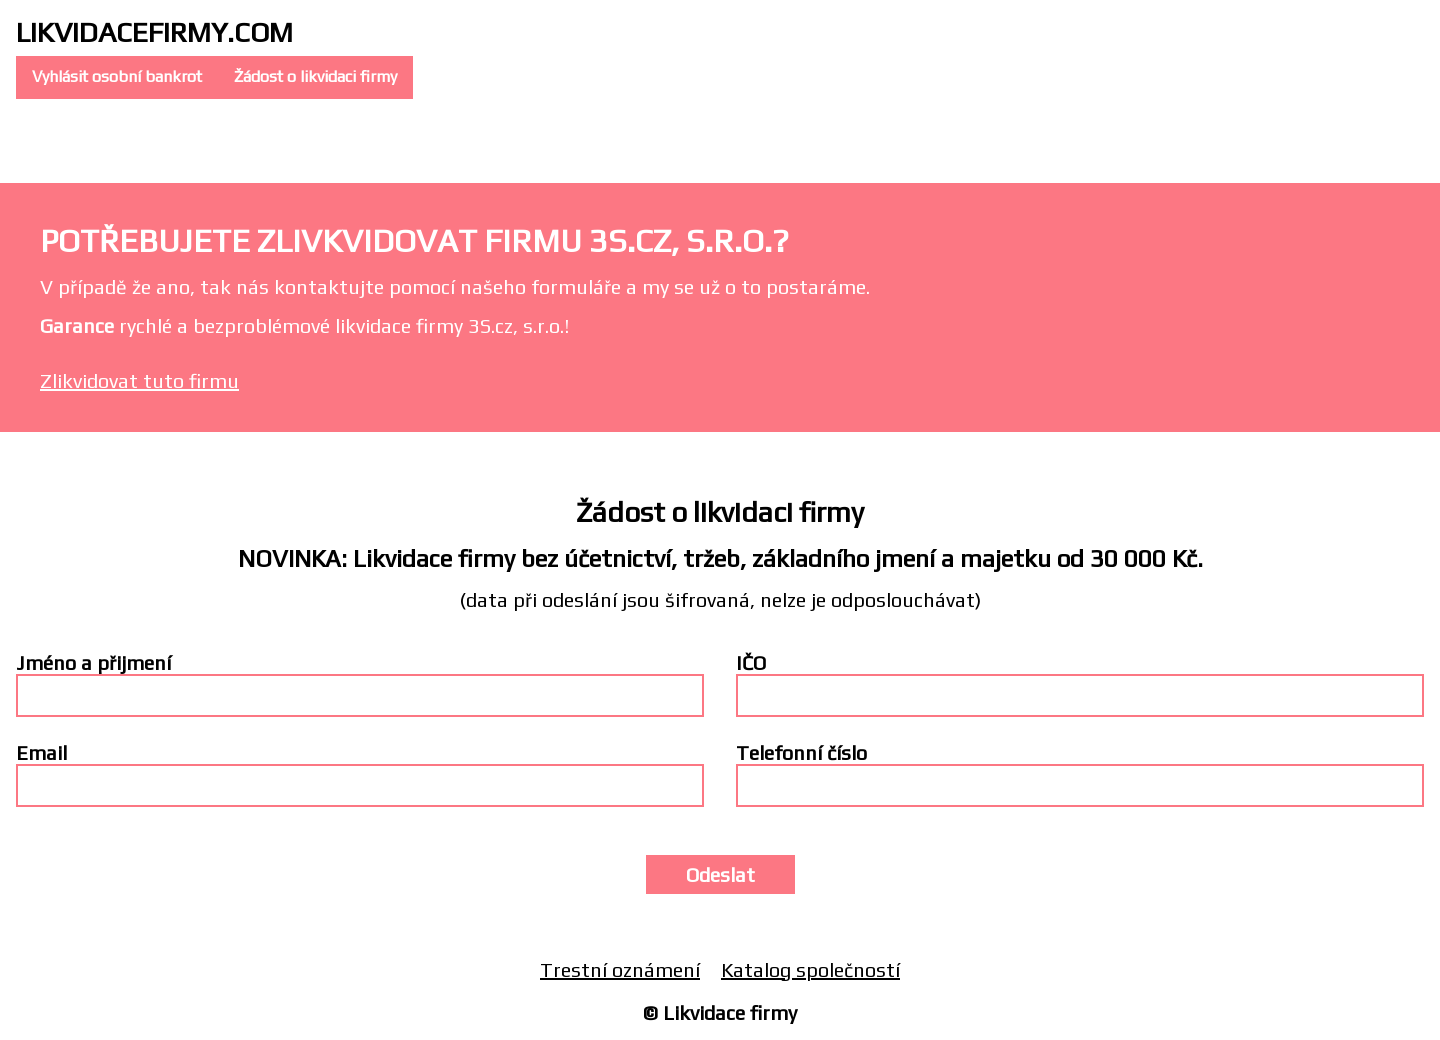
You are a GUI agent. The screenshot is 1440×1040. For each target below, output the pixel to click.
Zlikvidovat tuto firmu (139, 380)
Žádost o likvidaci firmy (315, 76)
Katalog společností (810, 969)
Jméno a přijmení (93, 662)
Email (41, 752)
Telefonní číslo (801, 752)
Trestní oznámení (620, 969)
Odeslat (720, 874)
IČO (751, 662)
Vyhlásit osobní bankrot (117, 76)
